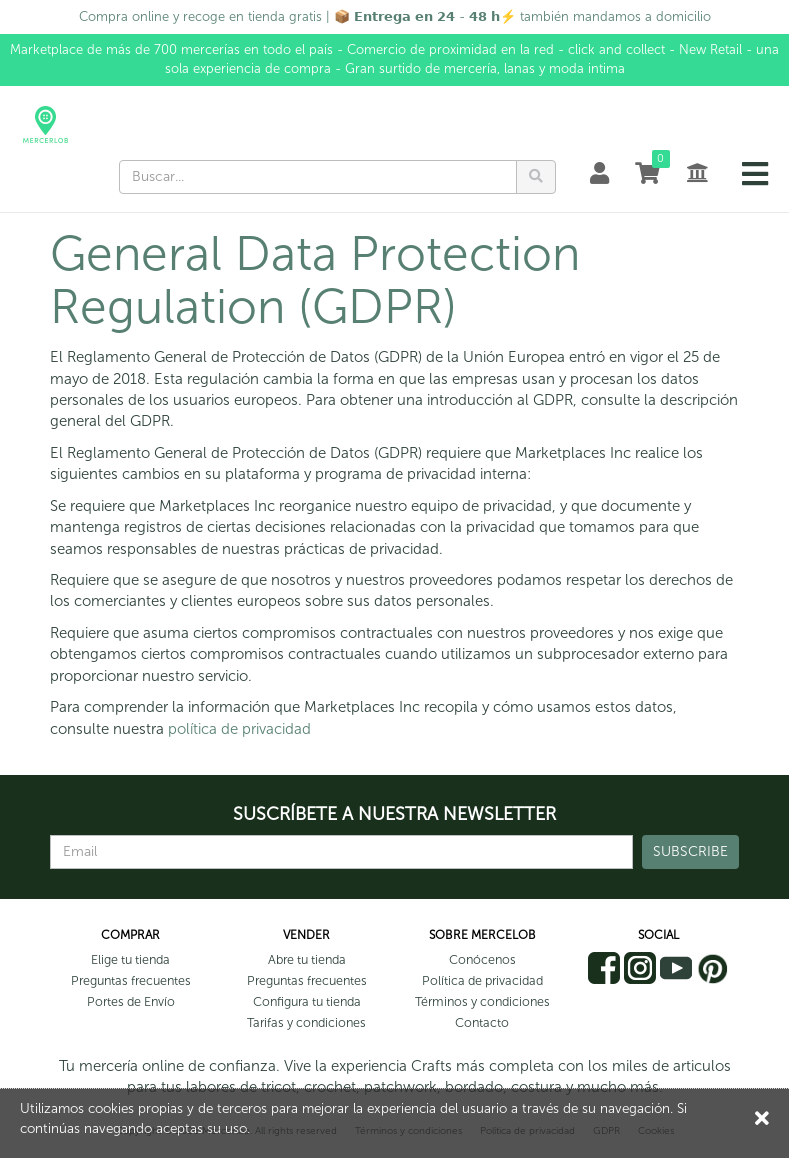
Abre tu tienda (307, 959)
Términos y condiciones (482, 1001)
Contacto (482, 1022)
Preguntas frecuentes (131, 980)
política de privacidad (239, 729)
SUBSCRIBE (690, 851)
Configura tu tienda (307, 1001)
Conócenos (482, 959)
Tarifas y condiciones (306, 1022)
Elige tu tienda (130, 959)
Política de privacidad (482, 980)
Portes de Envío (131, 1001)
